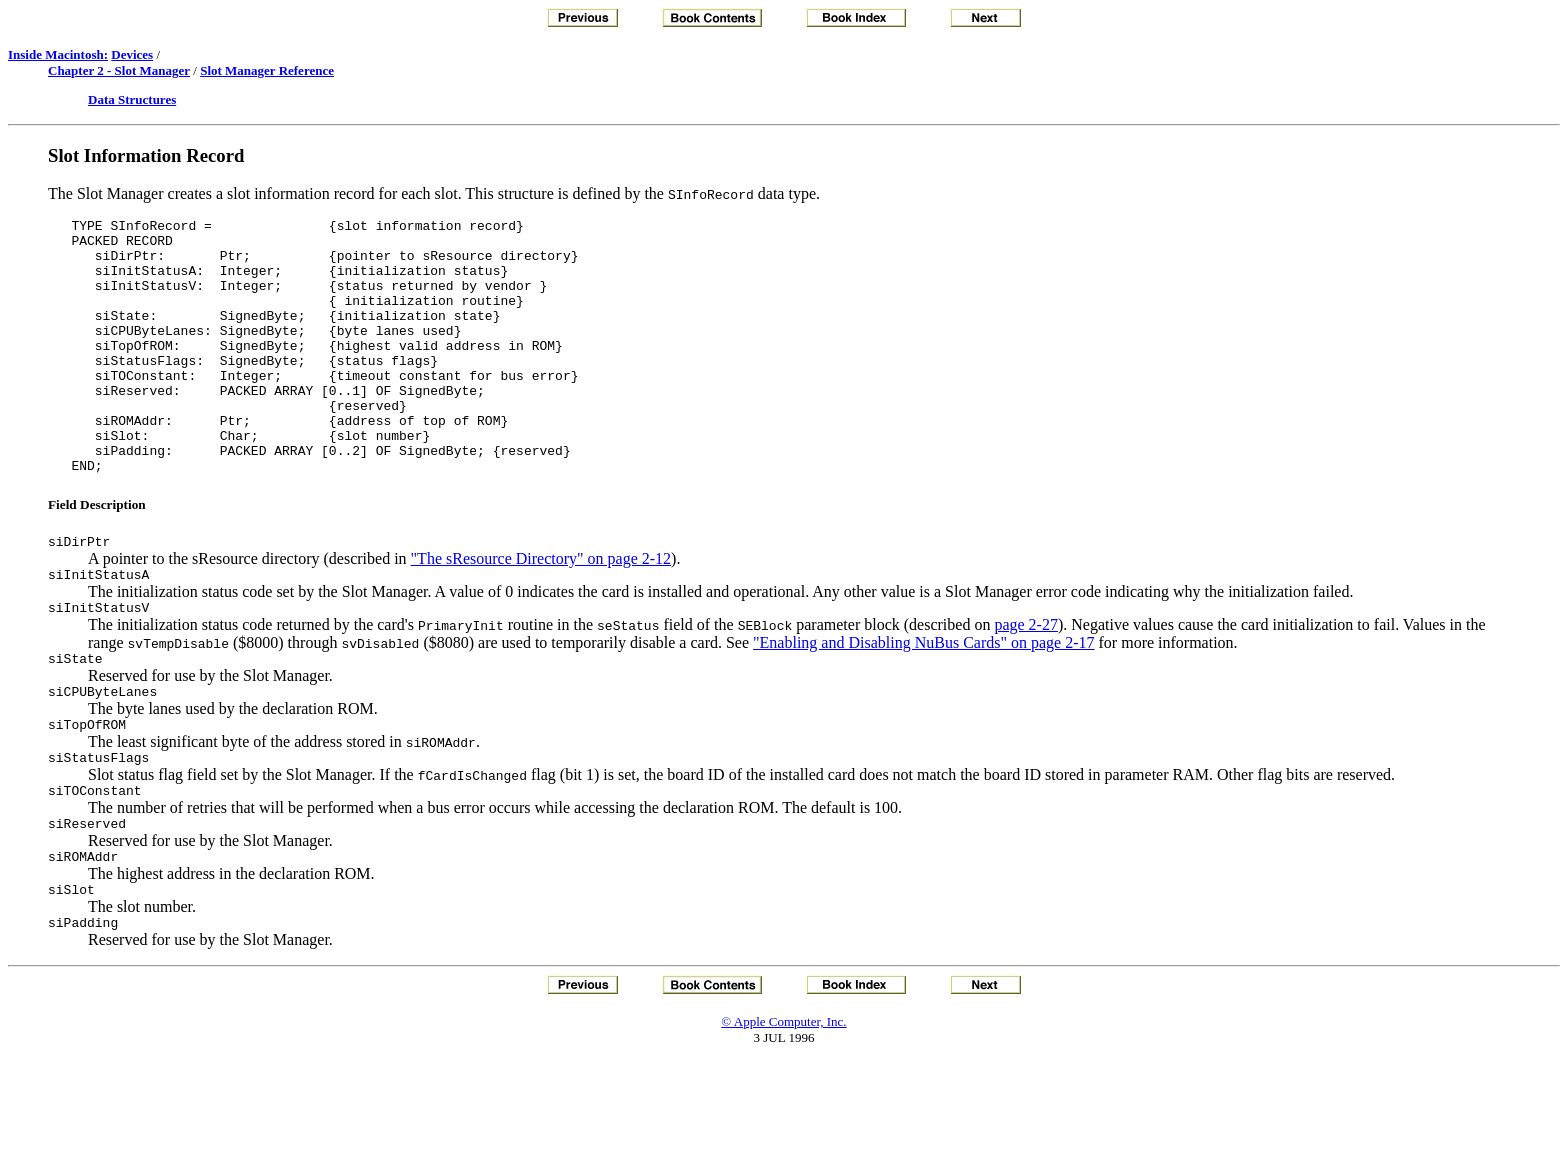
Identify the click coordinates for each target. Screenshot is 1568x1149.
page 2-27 (1026, 684)
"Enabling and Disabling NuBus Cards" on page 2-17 (923, 702)
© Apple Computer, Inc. (783, 1108)
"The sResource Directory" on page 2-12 (541, 612)
